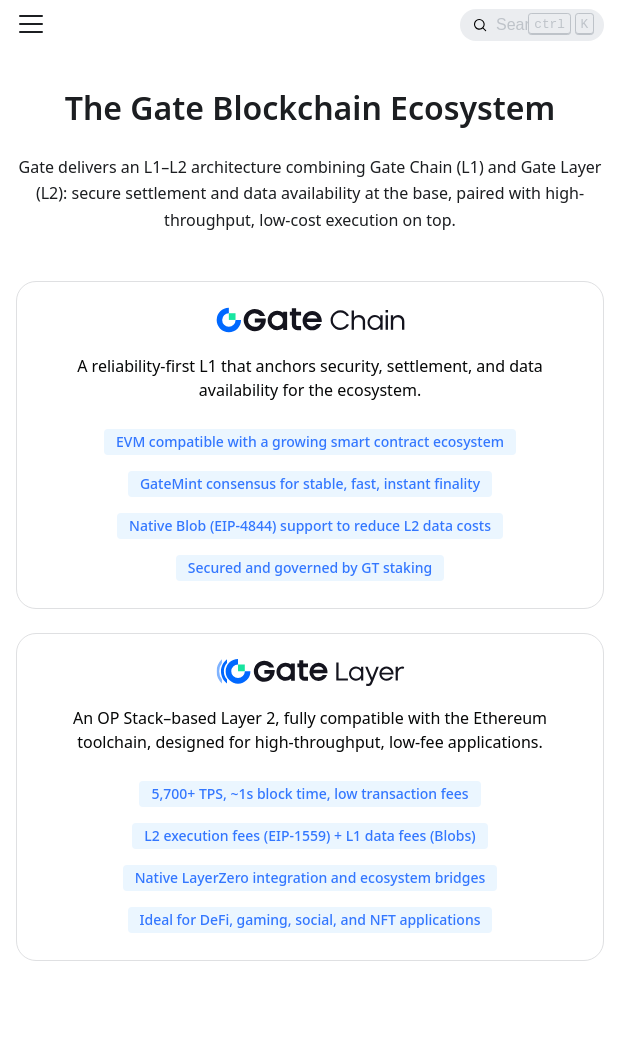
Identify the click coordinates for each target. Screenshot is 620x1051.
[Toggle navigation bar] (31, 24)
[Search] (532, 25)
